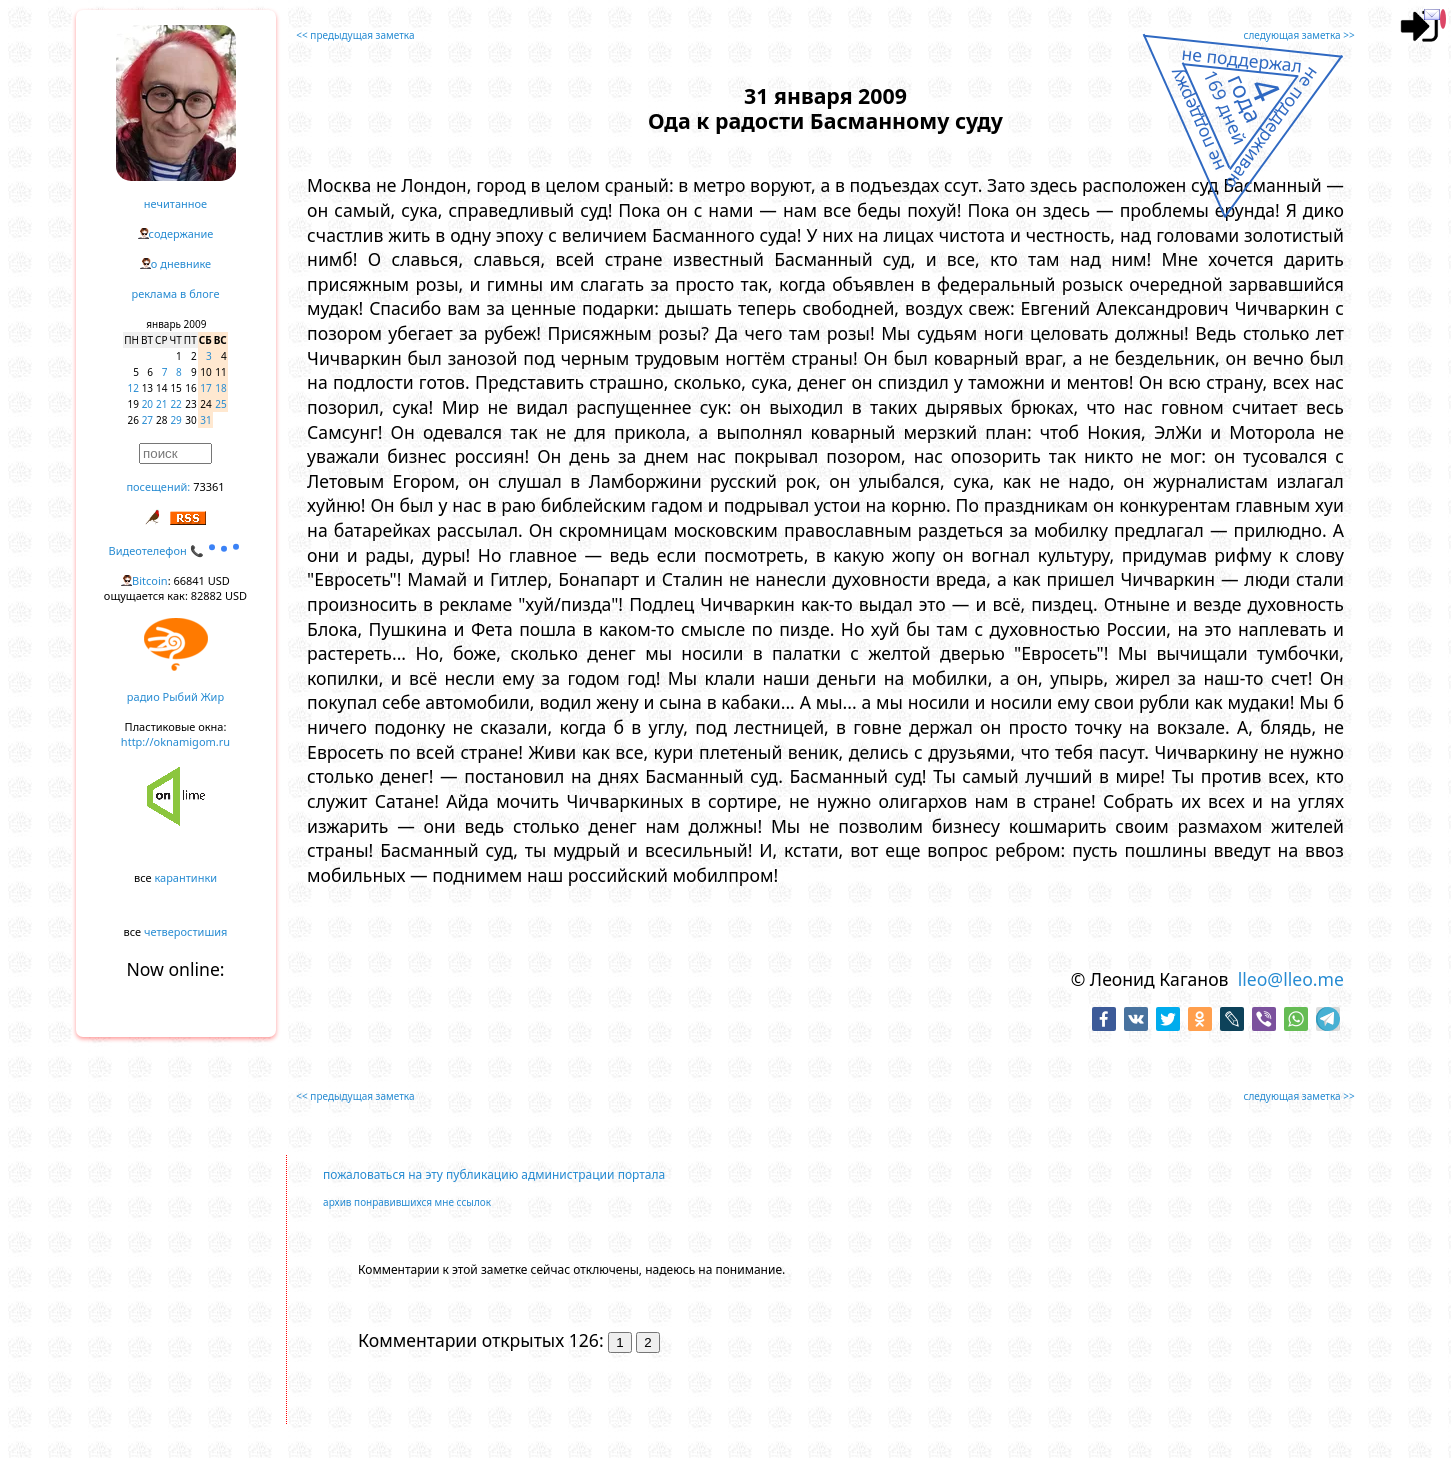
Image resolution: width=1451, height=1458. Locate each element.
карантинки (185, 877)
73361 (208, 486)
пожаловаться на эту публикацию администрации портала (494, 1174)
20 (147, 404)
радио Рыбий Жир (175, 696)
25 (220, 404)
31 (205, 420)
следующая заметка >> (1299, 35)
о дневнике (181, 263)
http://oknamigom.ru (175, 741)
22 (175, 404)
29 (175, 420)
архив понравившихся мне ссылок (407, 1202)
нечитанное (175, 203)
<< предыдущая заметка (355, 35)
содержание (181, 233)
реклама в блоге (176, 293)
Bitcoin (150, 580)
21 (161, 404)
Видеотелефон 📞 (176, 550)
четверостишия (185, 931)
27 (147, 420)
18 (220, 388)
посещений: (158, 486)
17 (205, 388)
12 (133, 388)
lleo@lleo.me (1291, 979)
